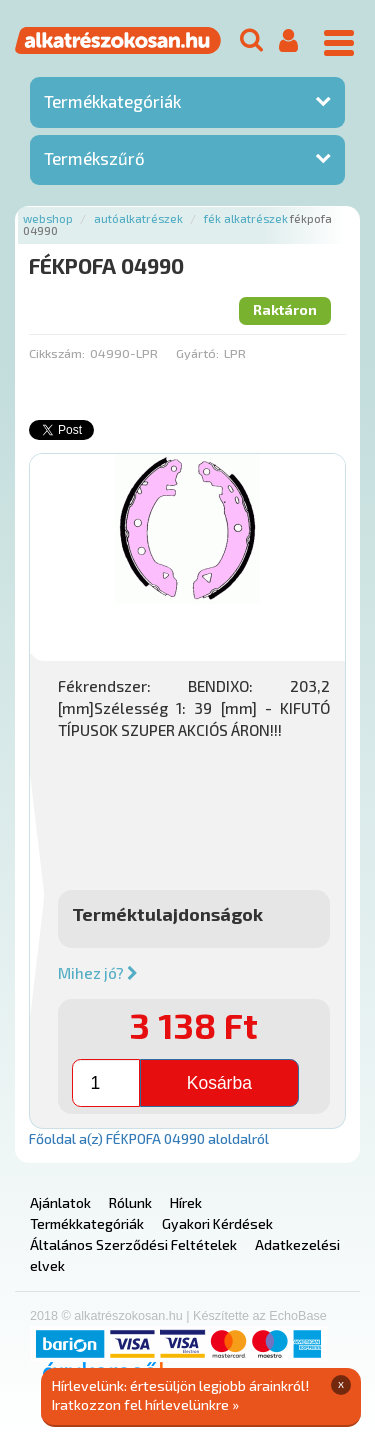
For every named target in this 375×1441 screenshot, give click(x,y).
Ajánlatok (60, 1202)
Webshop (48, 218)
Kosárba (219, 1083)
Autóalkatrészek (138, 218)
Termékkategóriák (112, 101)
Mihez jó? (98, 973)
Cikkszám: (57, 353)
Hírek (186, 1202)
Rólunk (130, 1202)
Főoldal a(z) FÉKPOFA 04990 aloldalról (149, 1138)
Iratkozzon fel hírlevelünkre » (145, 1404)
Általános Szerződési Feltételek (133, 1244)
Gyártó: (197, 353)
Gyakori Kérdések (217, 1223)
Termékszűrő (94, 158)
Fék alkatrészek (246, 218)
